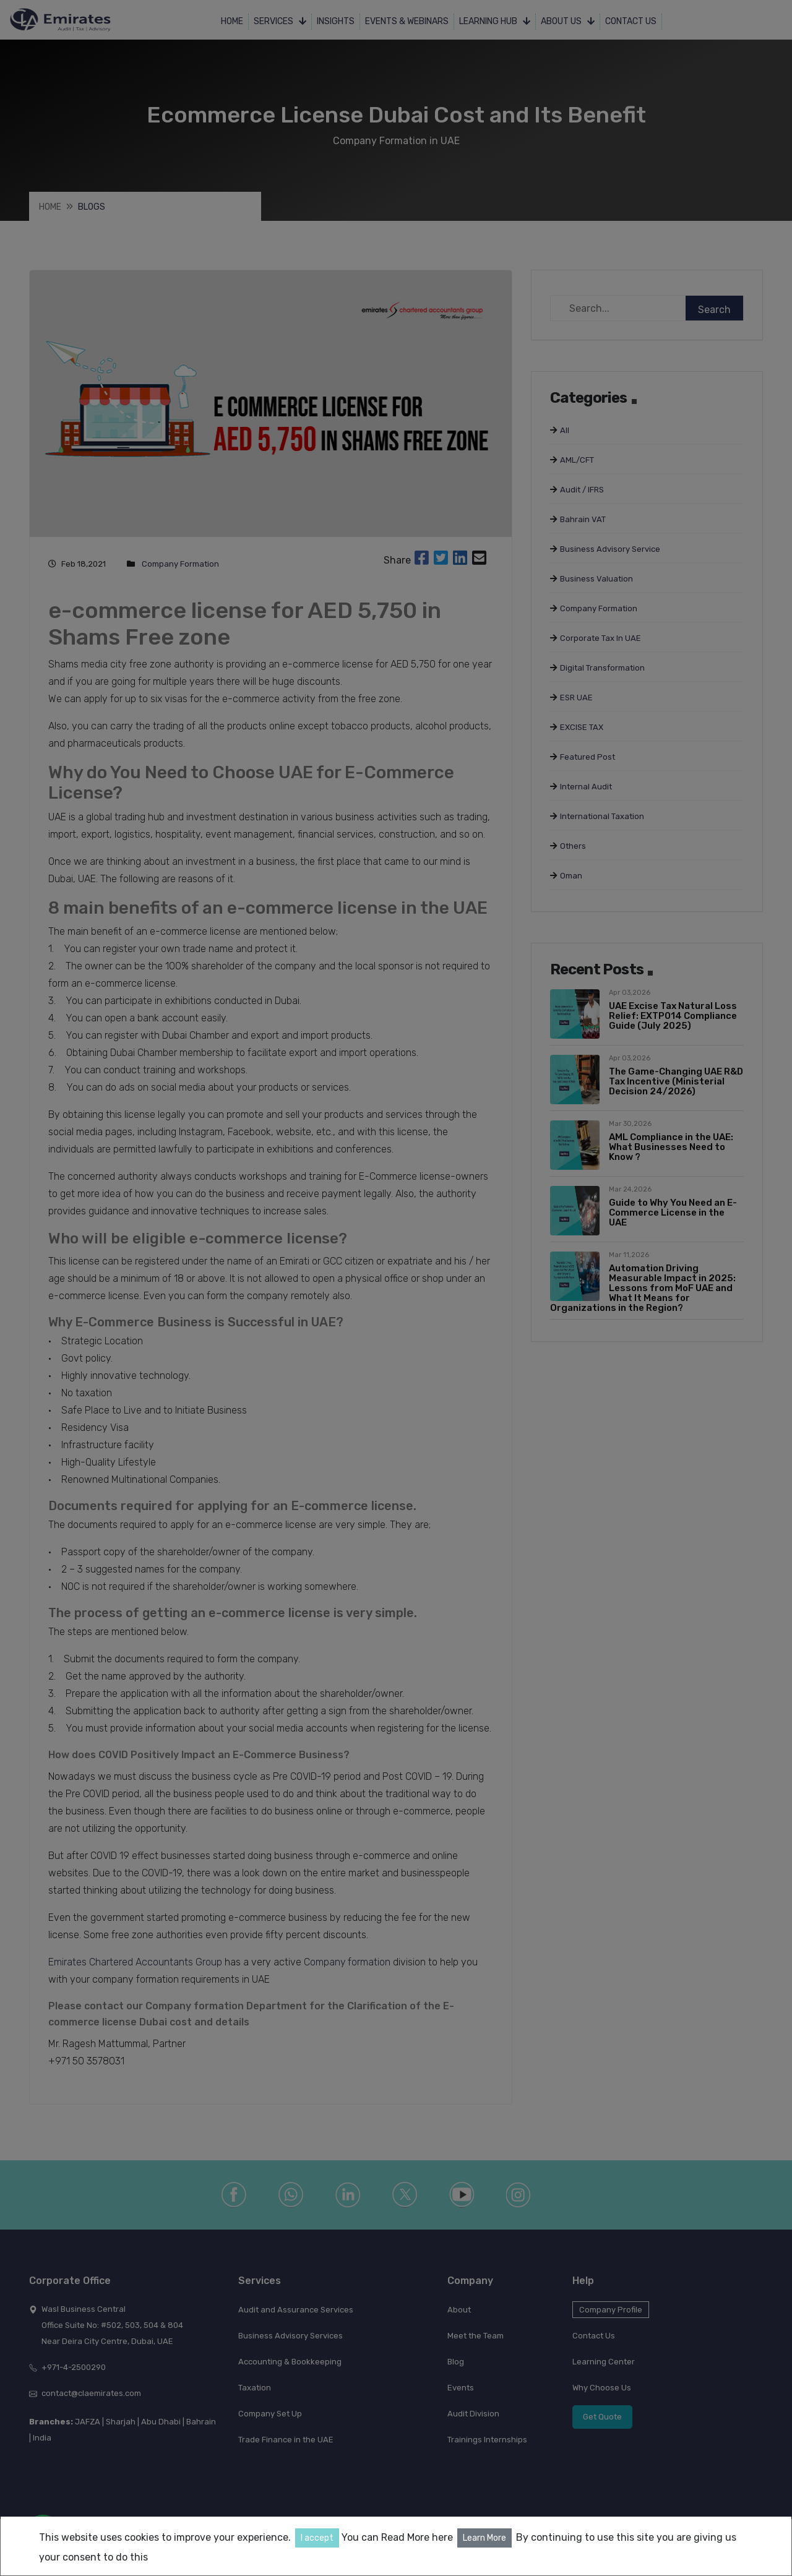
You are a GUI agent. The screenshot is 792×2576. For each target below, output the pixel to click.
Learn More (484, 2538)
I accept (317, 2538)
